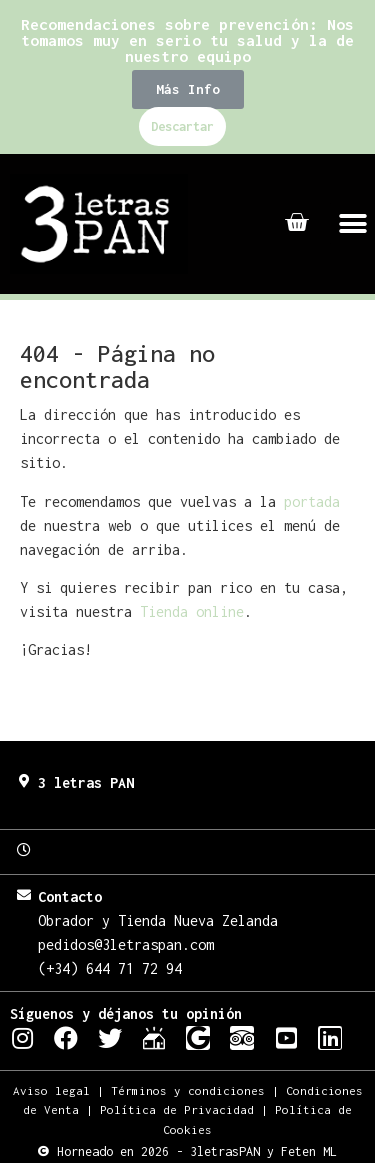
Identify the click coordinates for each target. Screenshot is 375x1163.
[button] (188, 89)
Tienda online (192, 611)
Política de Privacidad (177, 1109)
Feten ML (309, 1151)
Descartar (182, 126)
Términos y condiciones (188, 1090)
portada (312, 501)
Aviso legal (51, 1090)
